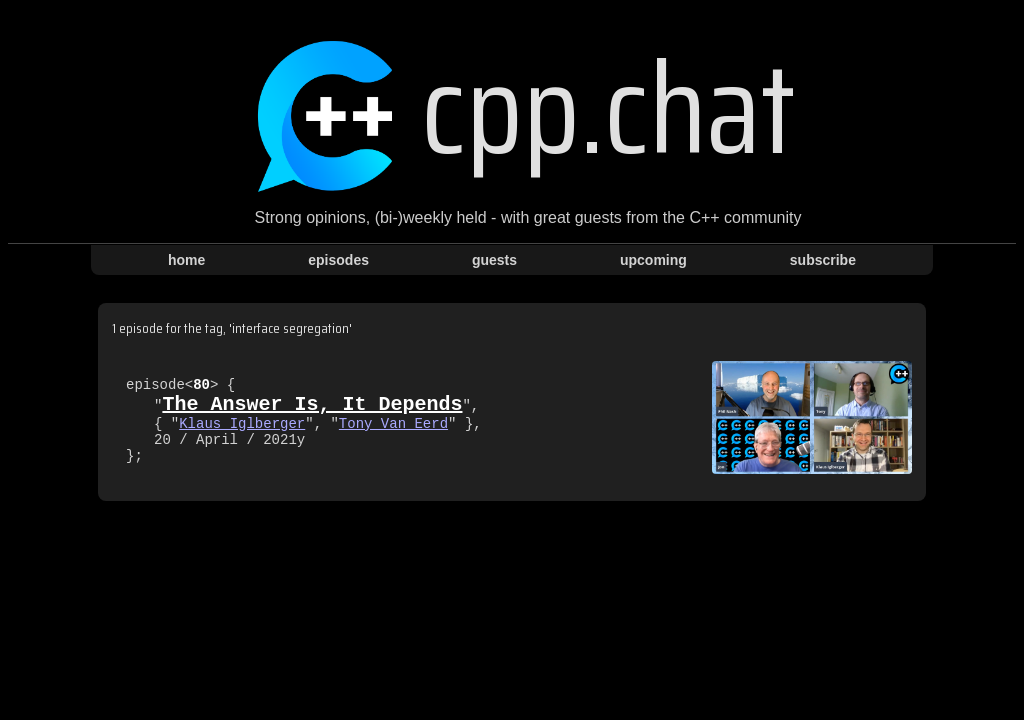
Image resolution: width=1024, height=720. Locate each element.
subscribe (823, 260)
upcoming (653, 260)
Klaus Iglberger (242, 424)
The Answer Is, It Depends (312, 401)
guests (494, 260)
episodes (338, 260)
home (186, 260)
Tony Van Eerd (393, 424)
